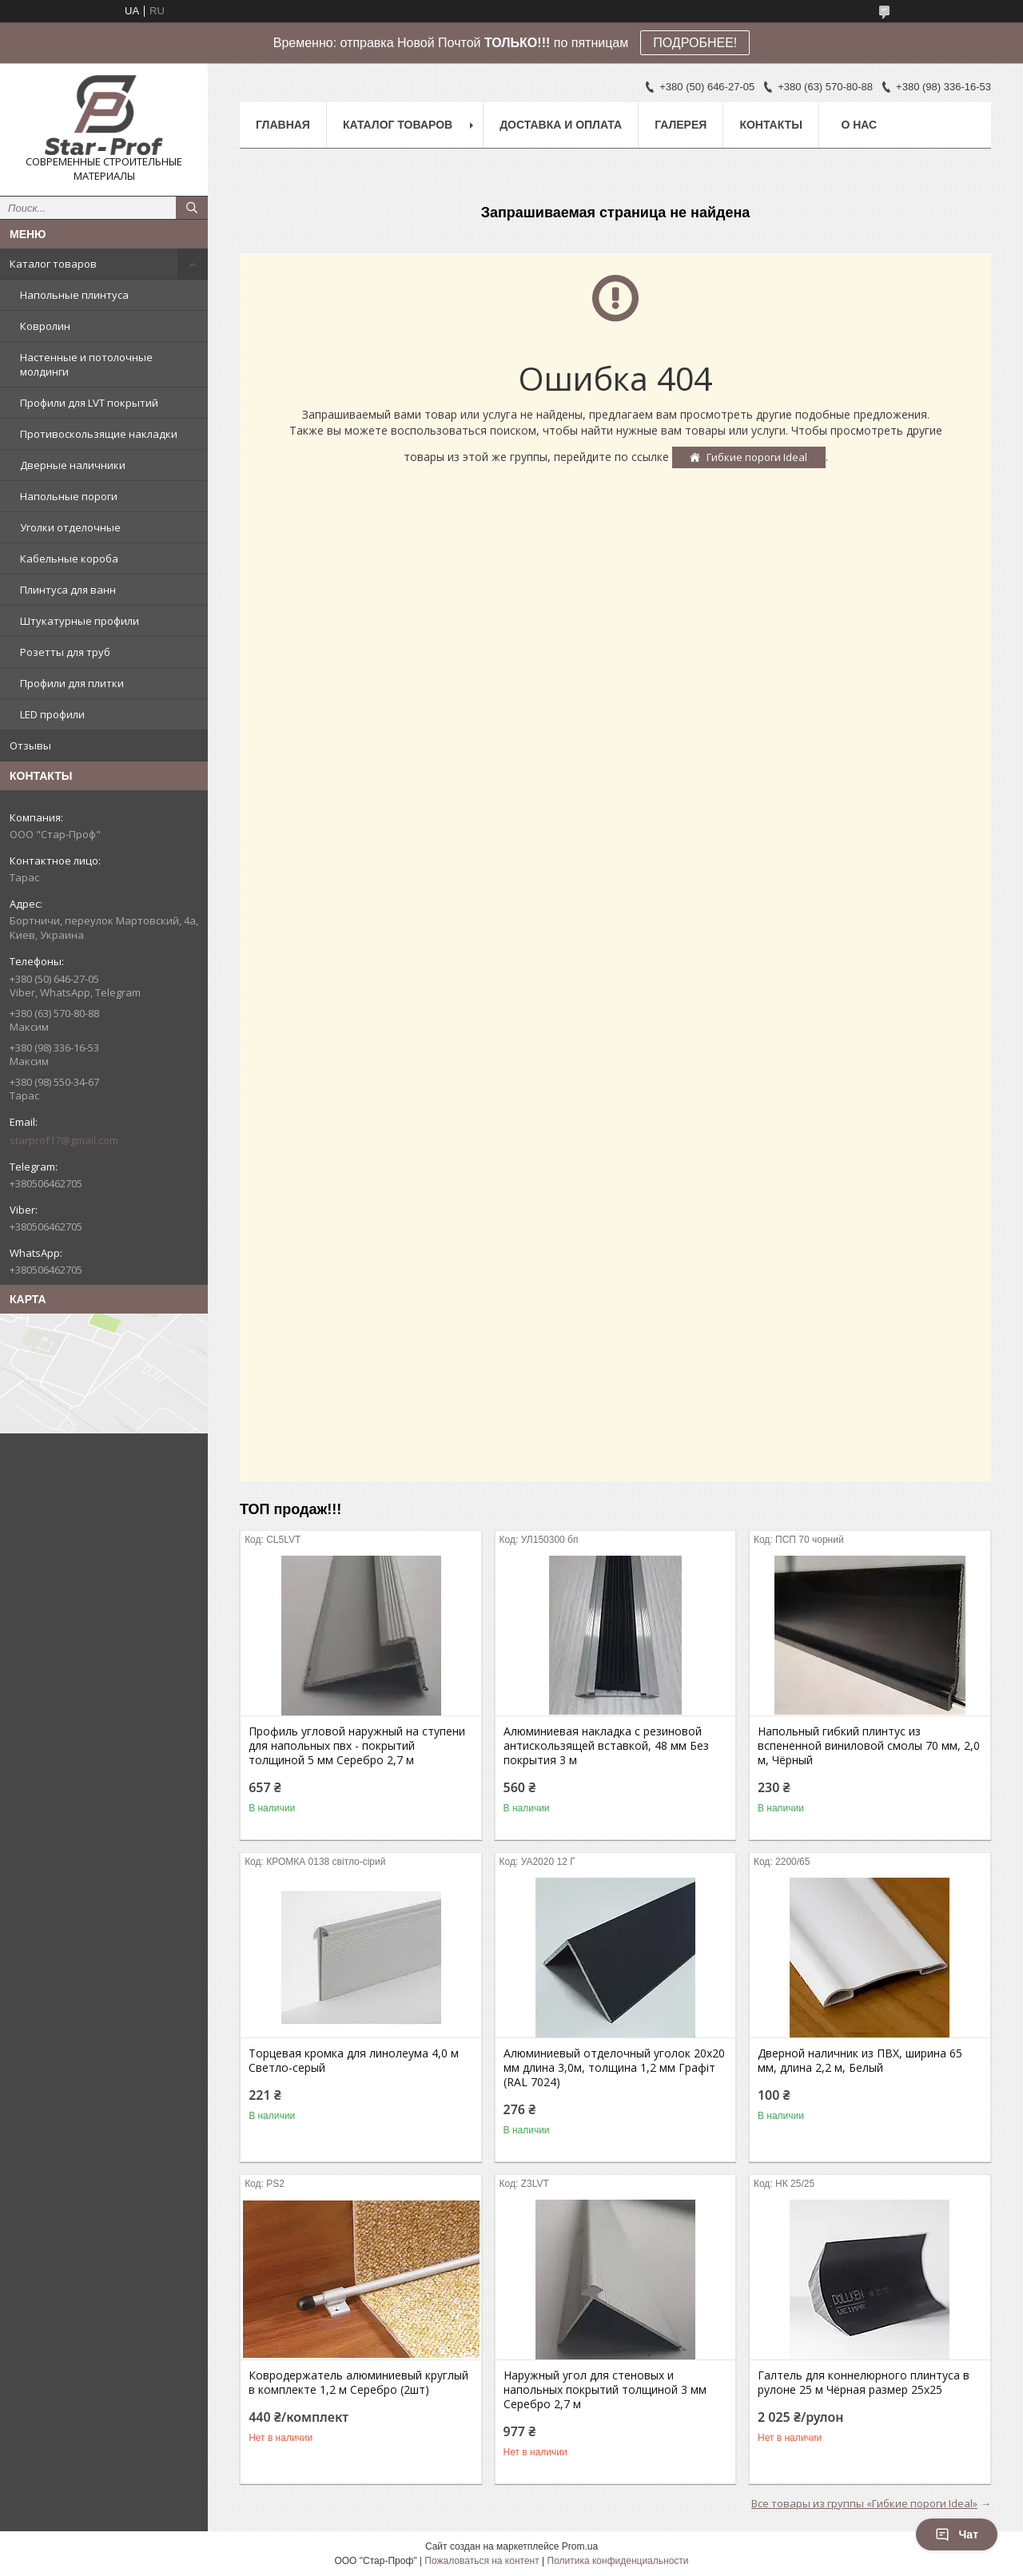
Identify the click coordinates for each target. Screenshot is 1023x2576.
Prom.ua (580, 2546)
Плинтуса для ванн (68, 589)
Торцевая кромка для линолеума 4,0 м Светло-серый (354, 2060)
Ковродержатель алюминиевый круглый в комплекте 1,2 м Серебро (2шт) (358, 2382)
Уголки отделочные (70, 527)
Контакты (770, 124)
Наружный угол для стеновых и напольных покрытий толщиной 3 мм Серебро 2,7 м (605, 2389)
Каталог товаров (53, 263)
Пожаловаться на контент (481, 2560)
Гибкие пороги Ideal (757, 457)
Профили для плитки (72, 683)
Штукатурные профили (79, 621)
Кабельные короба (69, 558)
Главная (283, 124)
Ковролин (45, 326)
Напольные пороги (68, 496)
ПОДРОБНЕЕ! (695, 43)
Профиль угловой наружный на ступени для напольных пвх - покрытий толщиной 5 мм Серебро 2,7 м (357, 1745)
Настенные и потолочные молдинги (86, 364)
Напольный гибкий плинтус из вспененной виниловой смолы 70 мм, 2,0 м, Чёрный (869, 1745)
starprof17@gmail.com (64, 1140)
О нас (859, 124)
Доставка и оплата (561, 124)
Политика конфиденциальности (618, 2560)
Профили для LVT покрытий (89, 403)
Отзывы (30, 745)
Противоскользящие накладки (98, 434)
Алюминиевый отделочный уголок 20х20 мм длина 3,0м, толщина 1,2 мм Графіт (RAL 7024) (614, 2067)
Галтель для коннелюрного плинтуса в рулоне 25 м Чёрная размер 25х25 (863, 2382)
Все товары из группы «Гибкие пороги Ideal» (864, 2503)
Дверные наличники (72, 465)
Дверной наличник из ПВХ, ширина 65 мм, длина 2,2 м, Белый (860, 2060)
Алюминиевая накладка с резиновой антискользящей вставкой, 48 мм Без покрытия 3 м (606, 1745)
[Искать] (192, 208)
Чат (956, 2534)
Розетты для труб (65, 652)
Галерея (681, 124)
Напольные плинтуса (74, 295)
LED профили (52, 714)
